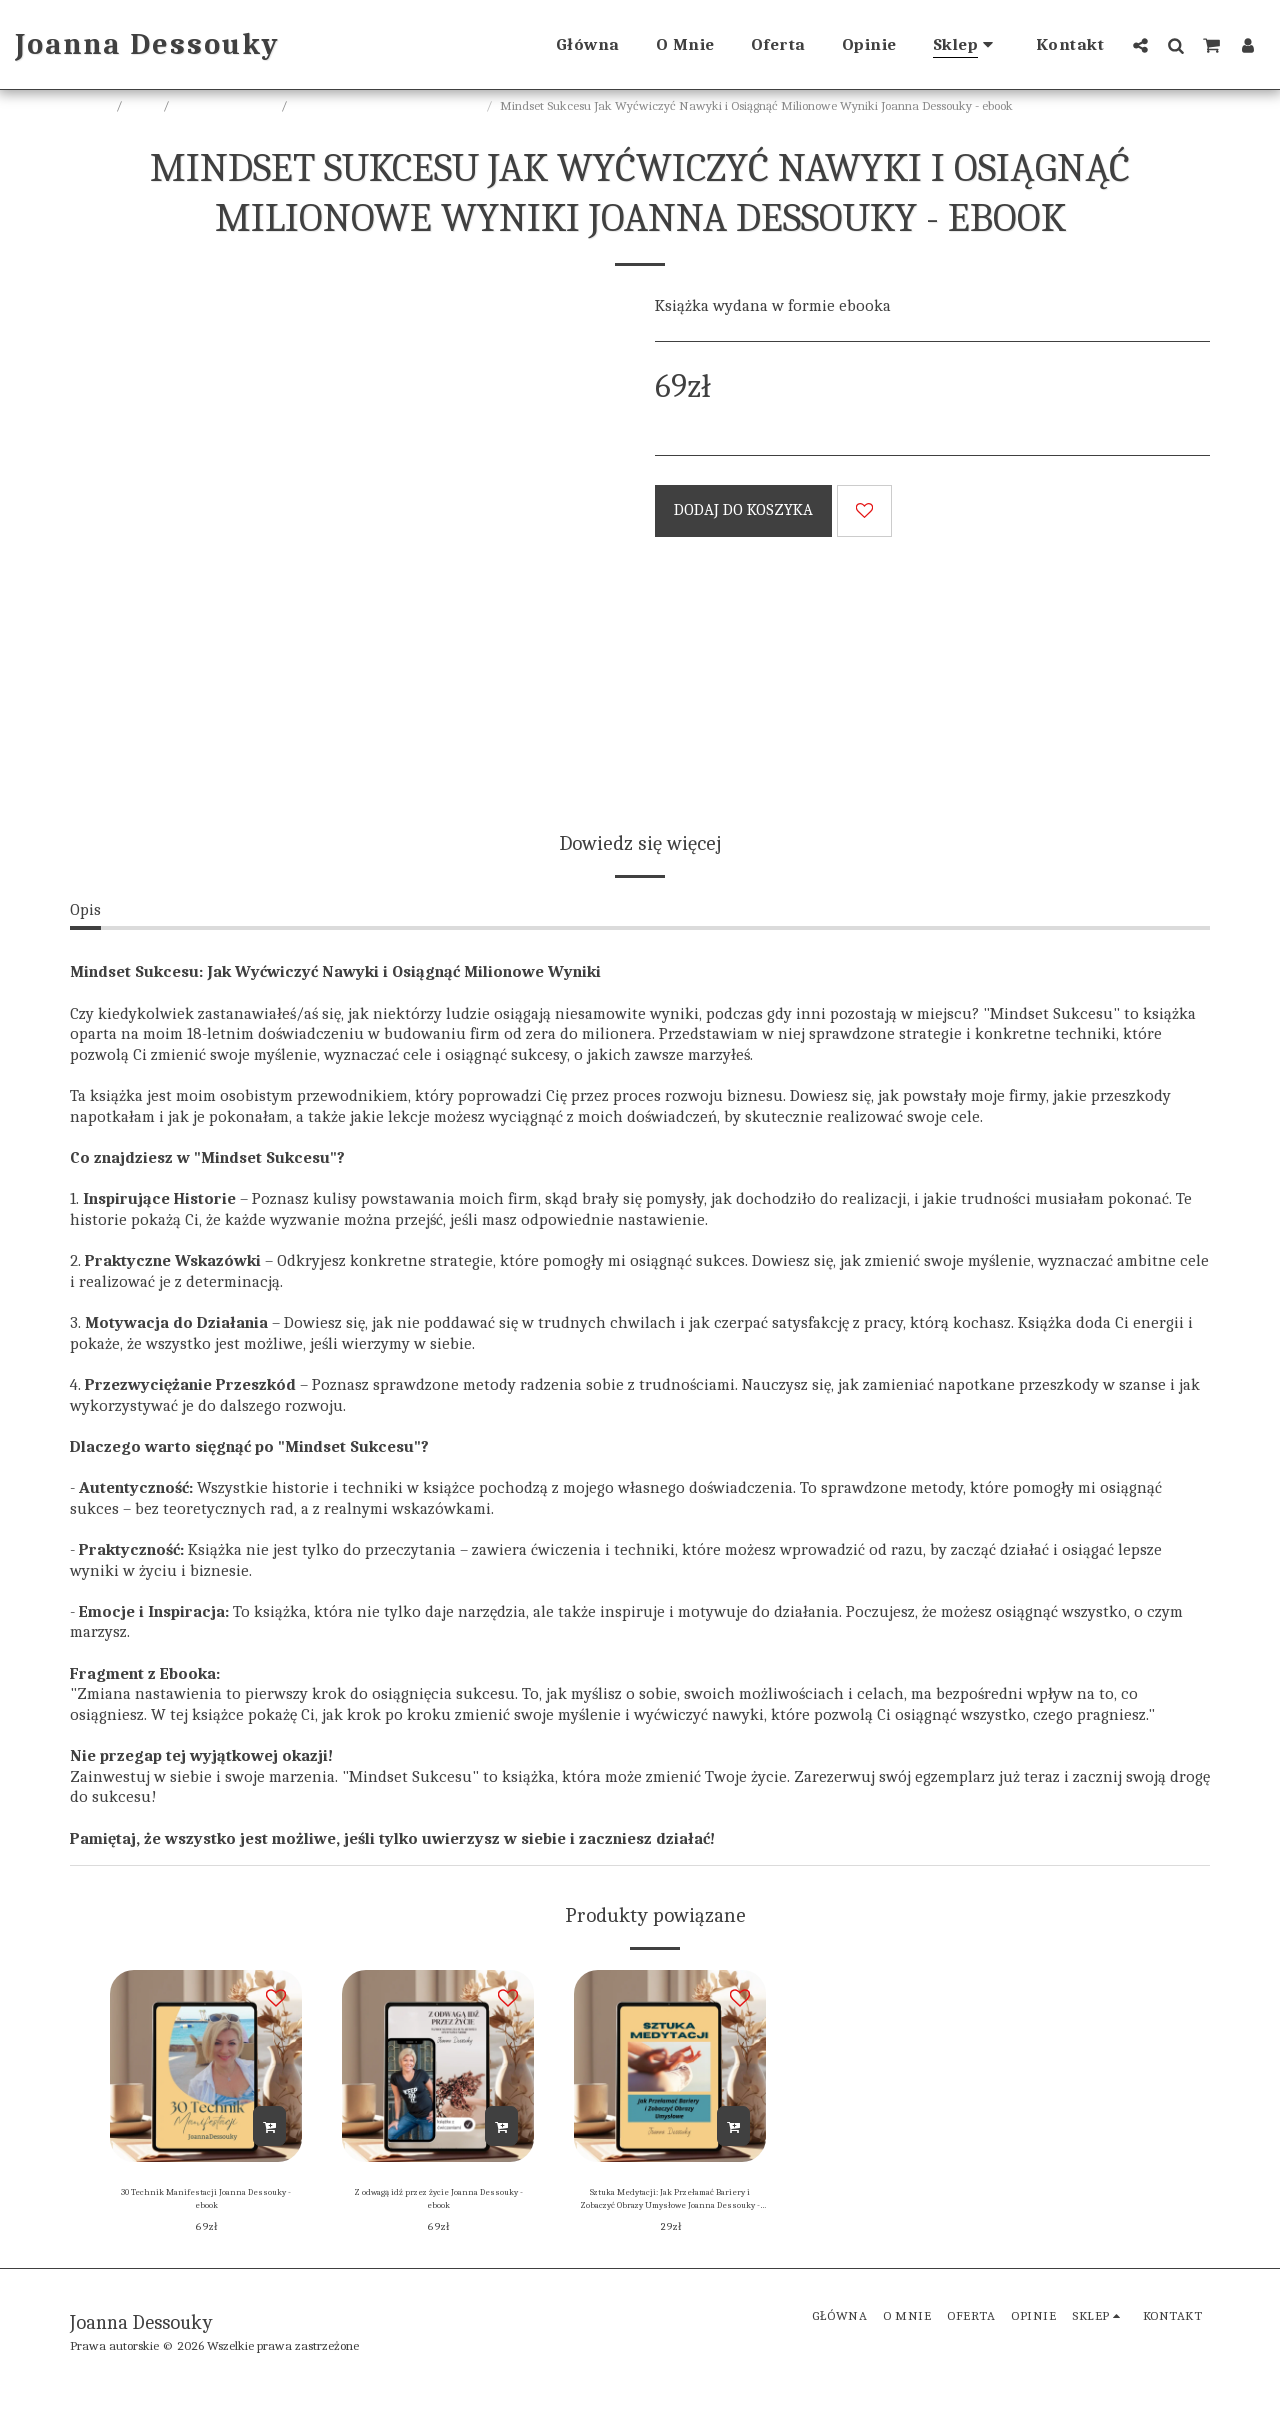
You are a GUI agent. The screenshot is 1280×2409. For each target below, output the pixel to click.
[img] (206, 2066)
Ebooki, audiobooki (226, 105)
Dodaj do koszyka (743, 509)
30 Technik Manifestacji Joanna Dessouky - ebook (206, 2205)
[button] (1140, 45)
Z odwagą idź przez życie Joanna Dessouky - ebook (438, 2205)
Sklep (144, 105)
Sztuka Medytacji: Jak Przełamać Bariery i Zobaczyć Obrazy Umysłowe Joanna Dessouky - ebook (670, 2207)
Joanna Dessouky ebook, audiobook (388, 105)
